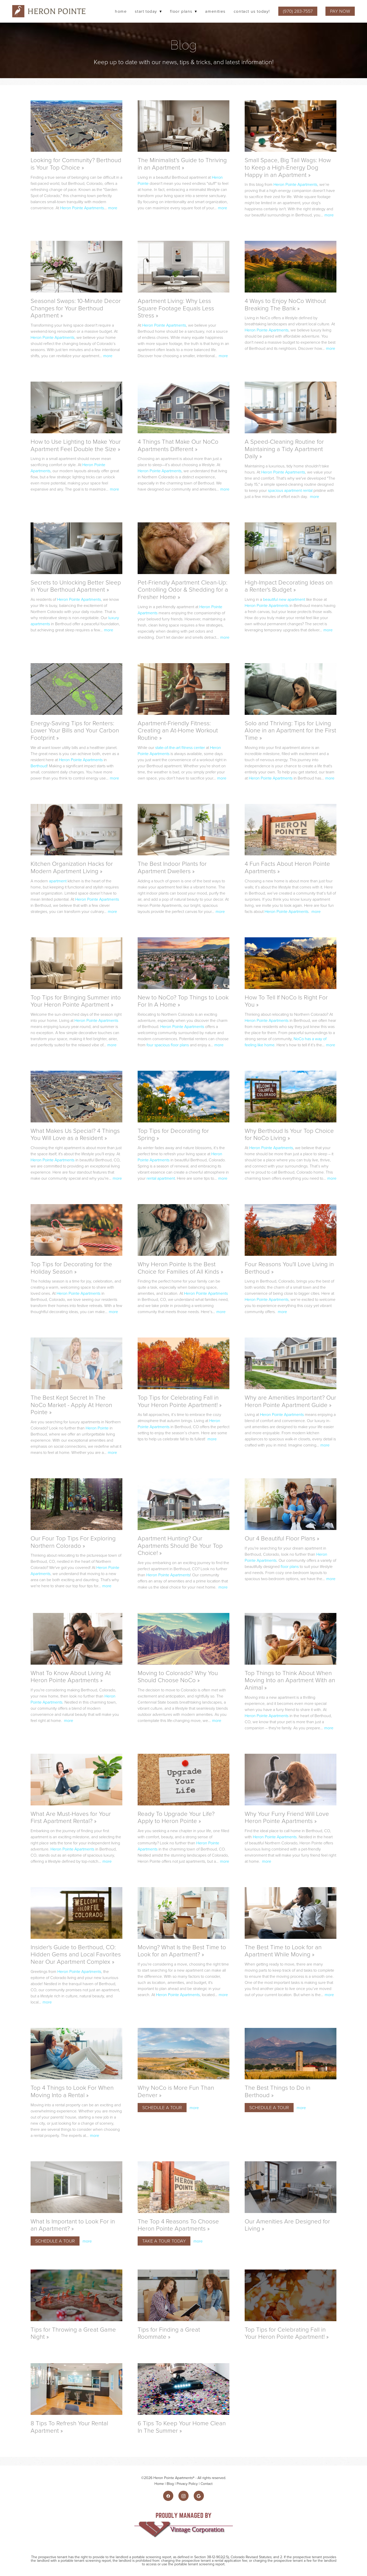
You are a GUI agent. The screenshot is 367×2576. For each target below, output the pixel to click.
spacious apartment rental (290, 490)
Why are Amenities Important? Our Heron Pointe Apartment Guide (290, 1401)
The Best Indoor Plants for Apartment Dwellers (172, 867)
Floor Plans (183, 11)
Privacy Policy (187, 2483)
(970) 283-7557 (298, 11)
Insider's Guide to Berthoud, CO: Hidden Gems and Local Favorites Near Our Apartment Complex (76, 1954)
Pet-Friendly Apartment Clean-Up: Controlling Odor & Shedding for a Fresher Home (183, 589)
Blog (170, 2483)
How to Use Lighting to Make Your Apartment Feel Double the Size (76, 445)
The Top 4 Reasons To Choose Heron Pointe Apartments (178, 2225)
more (112, 208)
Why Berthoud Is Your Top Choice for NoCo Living (289, 1134)
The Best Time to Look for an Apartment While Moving (283, 1950)
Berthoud (39, 766)
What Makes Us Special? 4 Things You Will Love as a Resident (75, 1134)
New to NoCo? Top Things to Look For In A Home (183, 1001)
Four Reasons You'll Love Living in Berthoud (289, 1267)
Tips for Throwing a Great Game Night (73, 2333)
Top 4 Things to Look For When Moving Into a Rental (72, 2091)
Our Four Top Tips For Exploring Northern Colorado (73, 1542)
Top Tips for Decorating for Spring (173, 1134)
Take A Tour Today (164, 2241)
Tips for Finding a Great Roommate (169, 2333)
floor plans (290, 1566)
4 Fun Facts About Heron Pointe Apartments (287, 867)
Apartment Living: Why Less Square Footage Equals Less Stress (176, 307)
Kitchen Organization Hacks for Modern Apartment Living (72, 867)
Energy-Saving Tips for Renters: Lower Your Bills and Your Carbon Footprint (75, 730)
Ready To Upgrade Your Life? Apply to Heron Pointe (176, 1817)
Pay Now (340, 11)
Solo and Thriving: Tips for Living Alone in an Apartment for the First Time (290, 730)
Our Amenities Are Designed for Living (287, 2225)
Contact (207, 2483)
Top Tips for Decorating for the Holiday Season (71, 1267)
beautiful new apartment (284, 599)
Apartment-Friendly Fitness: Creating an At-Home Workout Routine (178, 730)
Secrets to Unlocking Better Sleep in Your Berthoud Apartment (76, 586)
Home (121, 11)
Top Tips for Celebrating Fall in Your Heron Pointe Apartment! (178, 1401)
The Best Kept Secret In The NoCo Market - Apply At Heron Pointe (71, 1404)
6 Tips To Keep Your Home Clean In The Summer (182, 2426)
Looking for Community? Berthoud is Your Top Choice (76, 163)
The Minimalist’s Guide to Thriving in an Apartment (182, 163)
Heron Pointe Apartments (82, 208)
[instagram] (183, 2496)
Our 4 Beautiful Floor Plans (280, 1538)
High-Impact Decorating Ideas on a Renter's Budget (289, 586)
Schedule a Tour (162, 2107)
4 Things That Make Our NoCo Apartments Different (178, 445)
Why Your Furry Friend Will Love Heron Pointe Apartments (287, 1817)
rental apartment (161, 1178)
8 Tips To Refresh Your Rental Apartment (69, 2426)
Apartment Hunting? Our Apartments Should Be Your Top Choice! (180, 1545)
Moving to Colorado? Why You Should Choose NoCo (178, 1676)
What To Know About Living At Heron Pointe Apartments (71, 1676)
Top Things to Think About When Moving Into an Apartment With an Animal (290, 1680)
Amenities (215, 11)
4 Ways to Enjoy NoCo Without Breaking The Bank (285, 304)
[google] (199, 2496)
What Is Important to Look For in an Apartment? (73, 2225)
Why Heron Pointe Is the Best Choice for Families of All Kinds (178, 1267)
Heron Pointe (97, 1428)
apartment (58, 881)
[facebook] (168, 2496)
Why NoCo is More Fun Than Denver (176, 2091)
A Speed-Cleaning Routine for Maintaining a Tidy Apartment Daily (284, 448)
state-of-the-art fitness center (180, 747)
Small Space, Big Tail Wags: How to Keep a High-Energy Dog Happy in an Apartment (288, 167)
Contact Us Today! (252, 11)
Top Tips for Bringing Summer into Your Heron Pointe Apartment (76, 1001)
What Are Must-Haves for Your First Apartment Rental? (71, 1817)
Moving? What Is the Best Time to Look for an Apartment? (182, 1950)
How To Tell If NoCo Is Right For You (286, 1001)
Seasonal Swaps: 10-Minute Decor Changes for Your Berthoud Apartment (76, 307)
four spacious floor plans (168, 1045)
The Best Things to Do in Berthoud (277, 2091)
